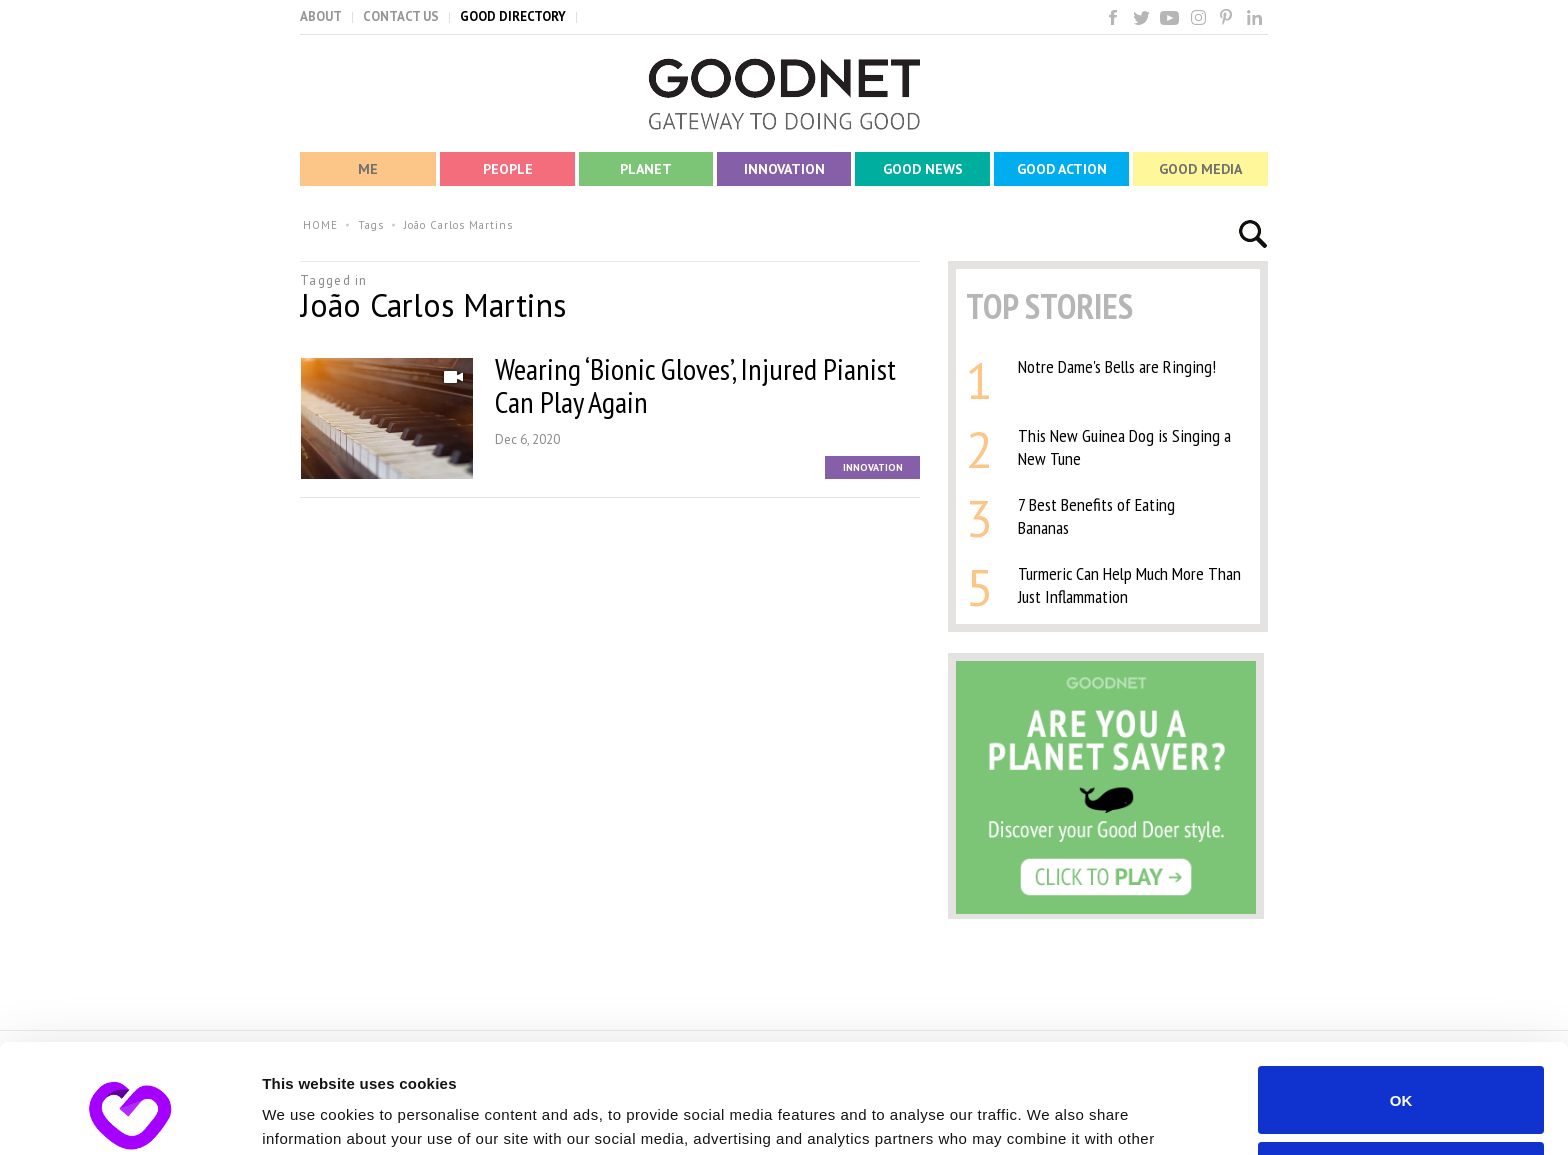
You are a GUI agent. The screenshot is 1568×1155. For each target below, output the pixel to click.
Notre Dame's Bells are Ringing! (1117, 366)
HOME (320, 225)
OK (1401, 997)
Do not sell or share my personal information (1401, 1073)
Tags (371, 225)
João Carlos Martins (458, 225)
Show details (308, 1115)
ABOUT (321, 16)
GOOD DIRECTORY (513, 16)
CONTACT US (401, 16)
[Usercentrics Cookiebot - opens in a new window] (129, 1116)
